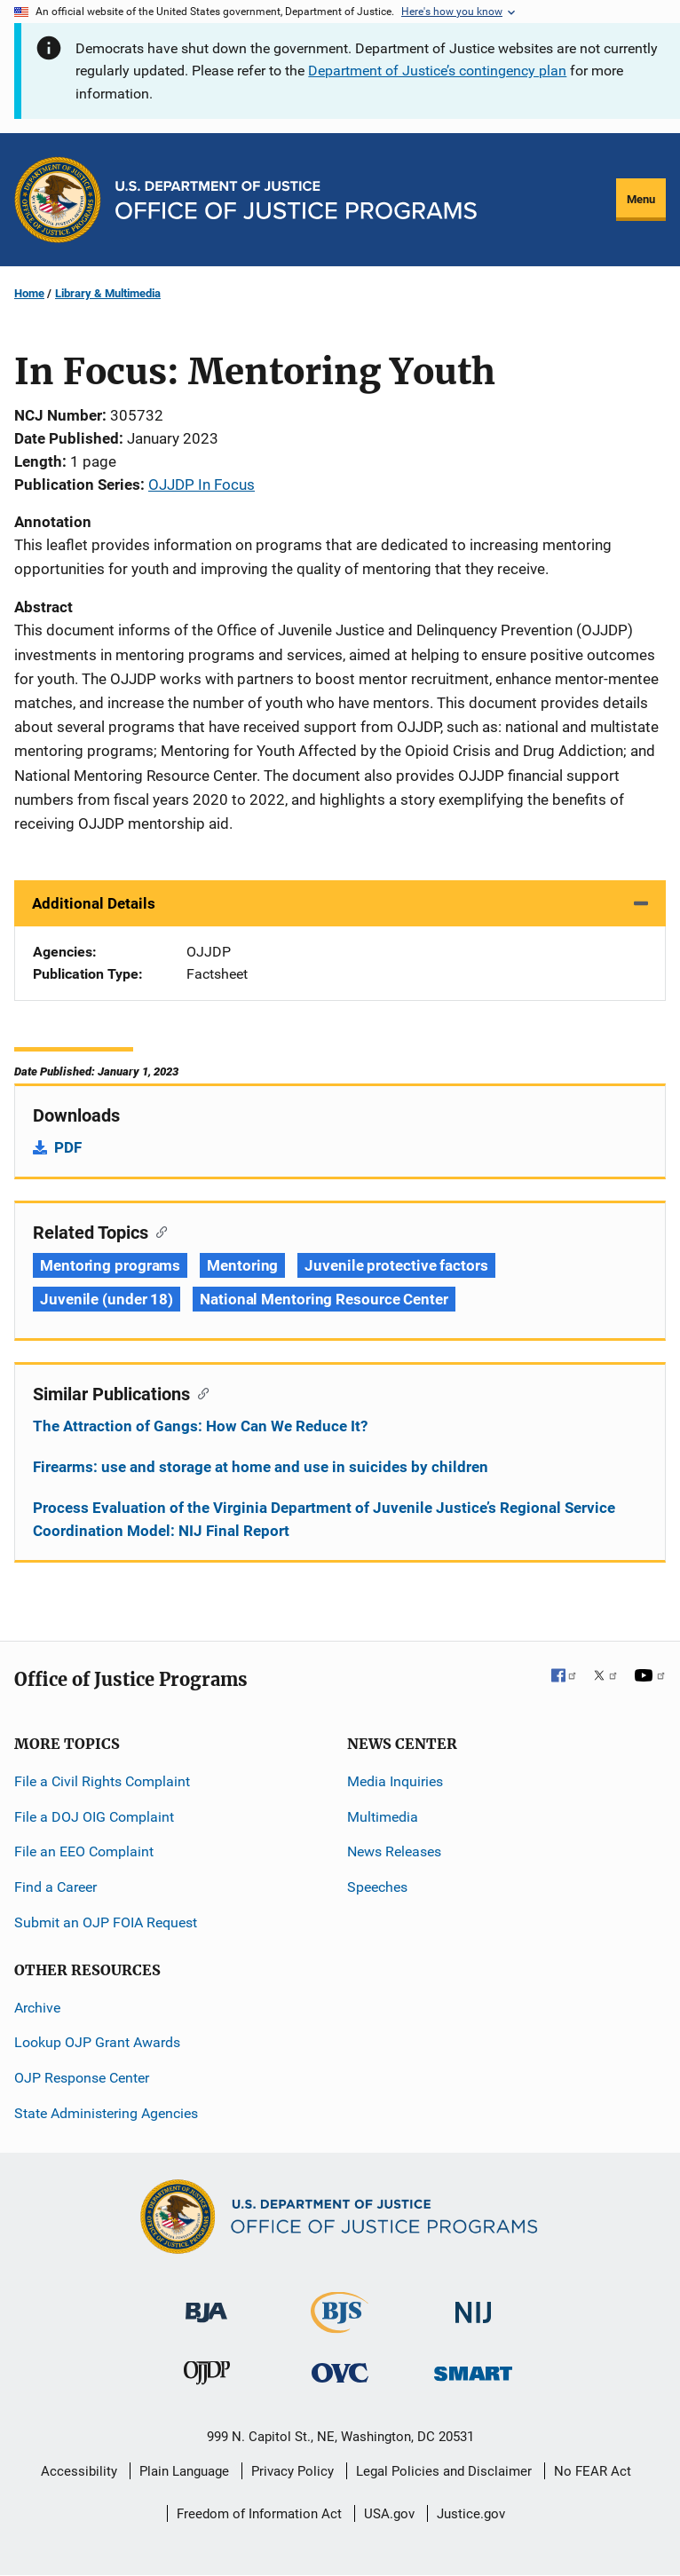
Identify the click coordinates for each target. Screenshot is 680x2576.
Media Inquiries (395, 1781)
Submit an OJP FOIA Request (105, 1922)
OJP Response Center (81, 2077)
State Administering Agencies (106, 2113)
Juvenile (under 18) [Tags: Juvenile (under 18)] (106, 1299)
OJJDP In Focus (201, 484)
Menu (641, 199)
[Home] (296, 200)
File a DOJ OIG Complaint (94, 1816)
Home (29, 293)
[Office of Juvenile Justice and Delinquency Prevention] (207, 2376)
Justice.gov (471, 2514)
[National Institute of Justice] (473, 2304)
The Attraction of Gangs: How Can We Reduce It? (200, 1426)
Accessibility (79, 2471)
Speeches (377, 1887)
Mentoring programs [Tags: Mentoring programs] (110, 1265)
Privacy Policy (292, 2471)
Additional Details (93, 903)
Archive (37, 2007)
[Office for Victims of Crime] (340, 2372)
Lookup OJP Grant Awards (97, 2042)
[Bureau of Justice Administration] (206, 2304)
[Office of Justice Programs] (57, 199)
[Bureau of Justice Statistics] (339, 2325)
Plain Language (184, 2471)
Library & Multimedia (108, 293)
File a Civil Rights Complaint (102, 1781)
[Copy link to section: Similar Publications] (199, 1392)
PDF (68, 1147)
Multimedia (382, 1816)
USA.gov (389, 2514)
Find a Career (55, 1887)
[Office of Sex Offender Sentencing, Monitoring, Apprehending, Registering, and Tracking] (473, 2368)
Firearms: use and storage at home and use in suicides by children (260, 1467)
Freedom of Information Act (259, 2514)
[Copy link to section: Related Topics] (157, 1231)
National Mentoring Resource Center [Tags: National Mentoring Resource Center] (324, 1299)
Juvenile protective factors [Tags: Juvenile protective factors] (395, 1265)
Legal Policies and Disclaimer (444, 2471)
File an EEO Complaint (84, 1851)
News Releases (394, 1851)
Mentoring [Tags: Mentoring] (242, 1265)
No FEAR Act (592, 2471)
